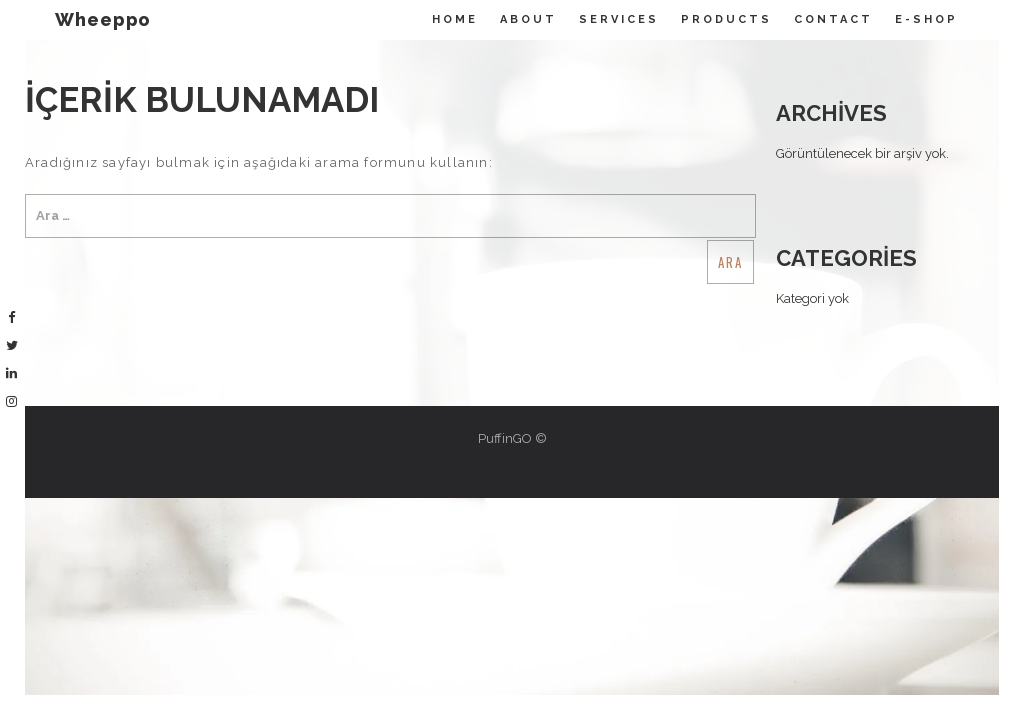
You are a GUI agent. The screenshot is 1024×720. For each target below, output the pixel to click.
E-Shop (926, 19)
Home (455, 19)
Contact (833, 19)
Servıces (619, 19)
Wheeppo (103, 19)
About (528, 19)
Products (726, 19)
